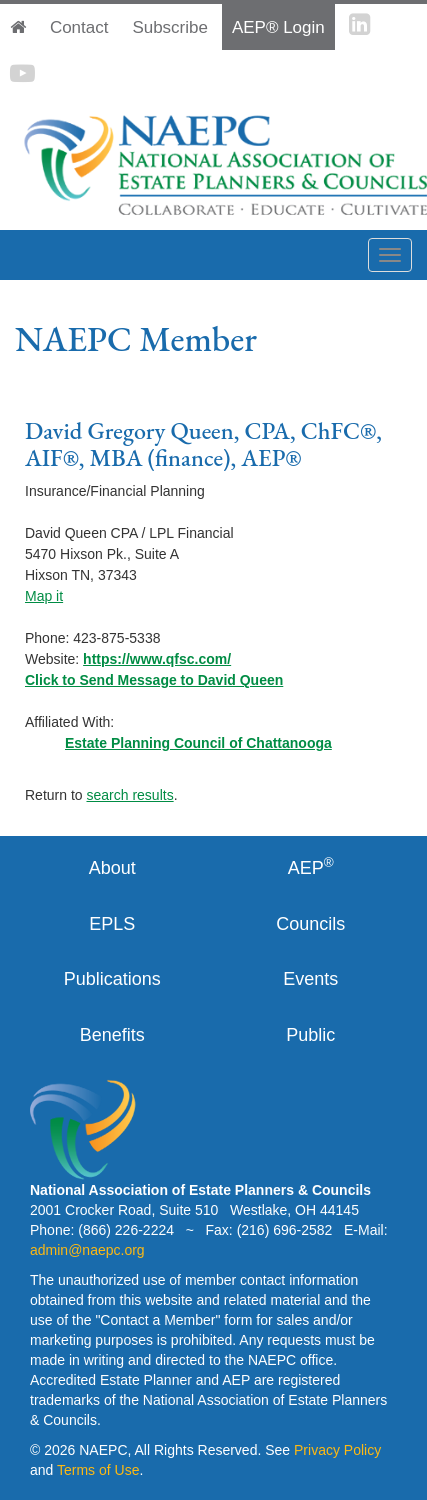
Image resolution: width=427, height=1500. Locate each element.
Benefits (112, 1035)
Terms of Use (98, 1470)
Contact (79, 27)
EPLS (112, 924)
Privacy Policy (337, 1450)
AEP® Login (278, 27)
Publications (112, 979)
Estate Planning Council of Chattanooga (198, 743)
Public (310, 1035)
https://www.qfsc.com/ (157, 659)
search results (129, 795)
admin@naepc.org (87, 1250)
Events (310, 979)
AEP (311, 867)
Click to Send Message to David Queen (154, 680)
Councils (310, 924)
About (112, 868)
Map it (44, 596)
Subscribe (170, 27)
